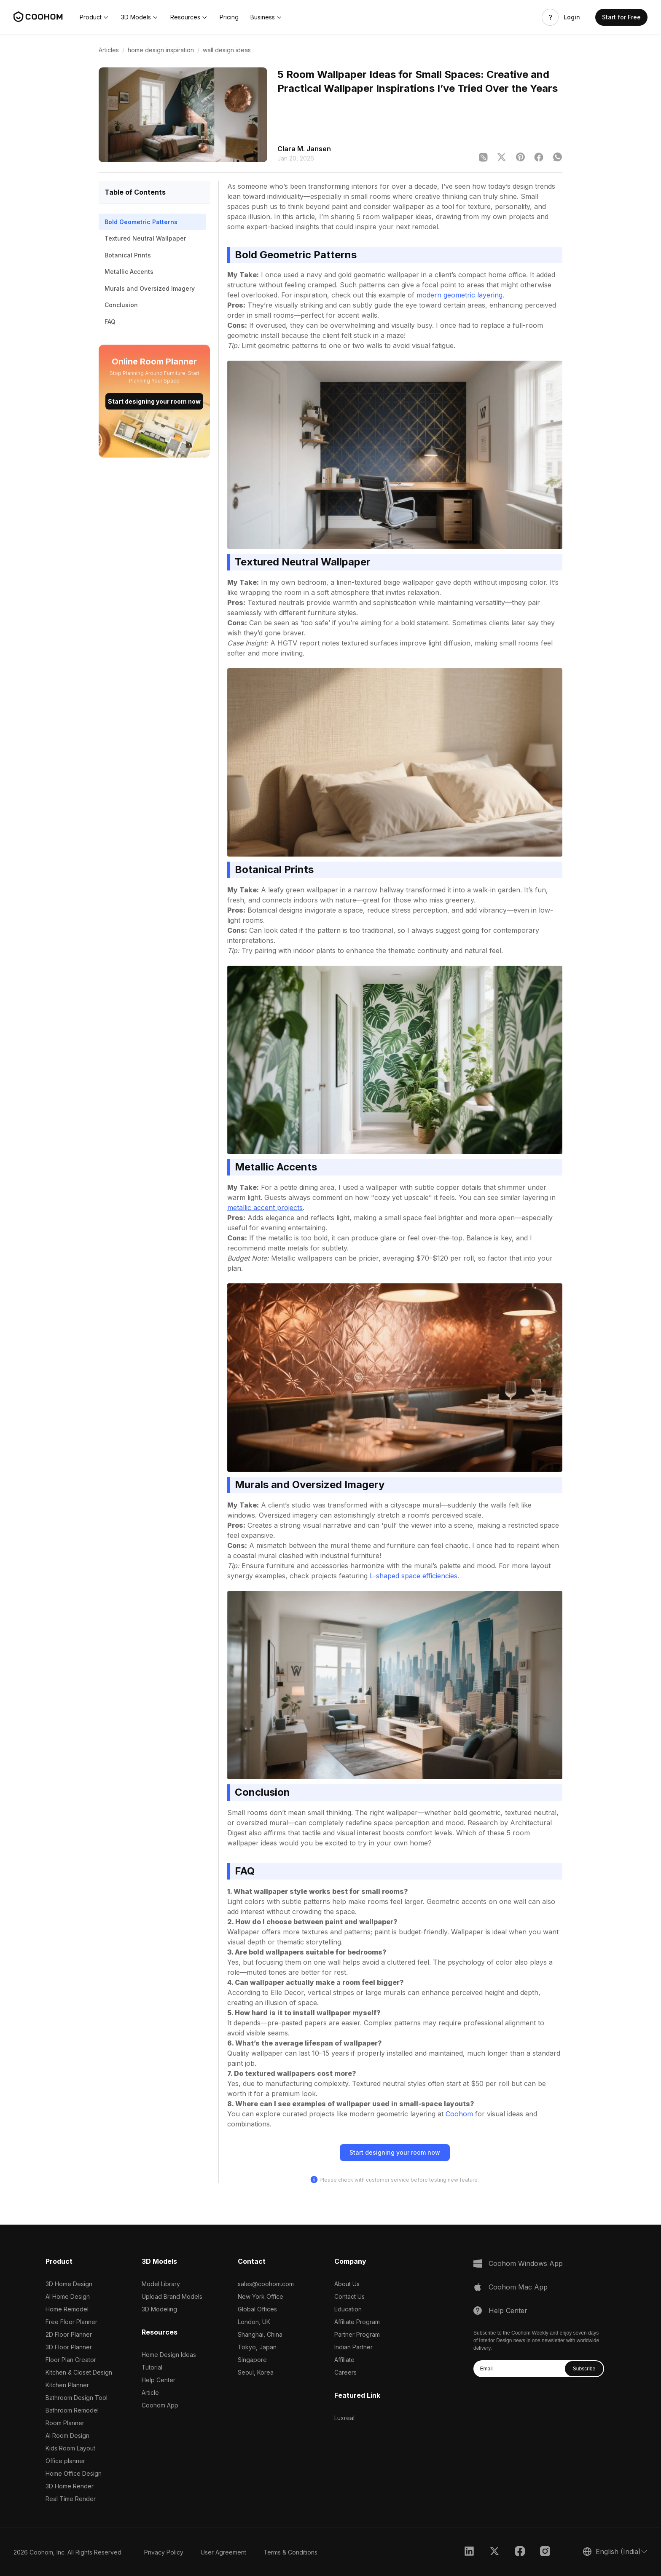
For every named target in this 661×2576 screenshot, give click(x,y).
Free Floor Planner (71, 2321)
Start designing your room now (154, 401)
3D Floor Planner (69, 2347)
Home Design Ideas (169, 2354)
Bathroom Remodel (72, 2410)
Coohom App (160, 2405)
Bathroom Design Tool (76, 2397)
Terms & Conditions (290, 2552)
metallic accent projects (265, 1207)
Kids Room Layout (70, 2448)
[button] (94, 17)
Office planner (65, 2460)
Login (572, 17)
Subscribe (584, 2369)
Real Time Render (71, 2498)
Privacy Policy (163, 2552)
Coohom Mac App (518, 2287)
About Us (347, 2283)
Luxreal (344, 2417)
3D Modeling (159, 2309)
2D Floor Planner (69, 2334)
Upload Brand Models (172, 2296)
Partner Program (357, 2334)
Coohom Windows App (526, 2263)
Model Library (161, 2283)
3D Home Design (69, 2283)
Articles (109, 50)
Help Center (158, 2379)
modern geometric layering (459, 295)
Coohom (459, 2114)
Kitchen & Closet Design (79, 2372)
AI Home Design (68, 2296)
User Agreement (223, 2552)
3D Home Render (70, 2486)
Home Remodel (67, 2309)
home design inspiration (161, 50)
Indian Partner (353, 2347)
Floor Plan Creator (71, 2359)
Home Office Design (74, 2473)
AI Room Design (67, 2435)
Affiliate (344, 2359)
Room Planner (65, 2422)
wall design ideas (227, 50)
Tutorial (152, 2367)
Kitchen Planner (67, 2385)
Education (348, 2309)
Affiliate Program (357, 2321)
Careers (345, 2372)
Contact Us (349, 2296)
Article (150, 2392)
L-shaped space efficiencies (413, 1576)
